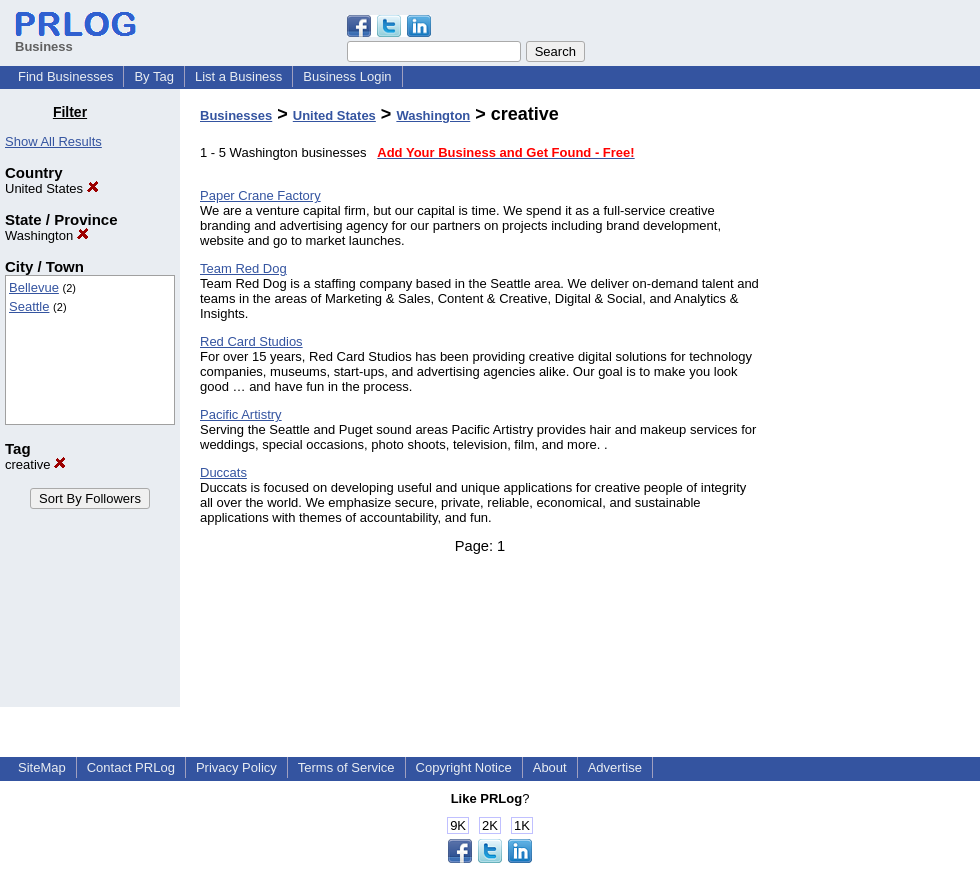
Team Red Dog (243, 268)
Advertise (615, 767)
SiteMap (42, 767)
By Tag (154, 76)
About (550, 767)
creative (35, 464)
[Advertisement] (878, 404)
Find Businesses (65, 76)
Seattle (29, 306)
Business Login (347, 76)
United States (52, 188)
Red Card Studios (251, 341)
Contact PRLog (131, 767)
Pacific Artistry (241, 414)
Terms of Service (346, 767)
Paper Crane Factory (260, 195)
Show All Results (53, 141)
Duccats (223, 472)
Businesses (236, 115)
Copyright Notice (464, 767)
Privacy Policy (236, 767)
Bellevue (34, 287)
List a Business (238, 76)
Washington (47, 235)
